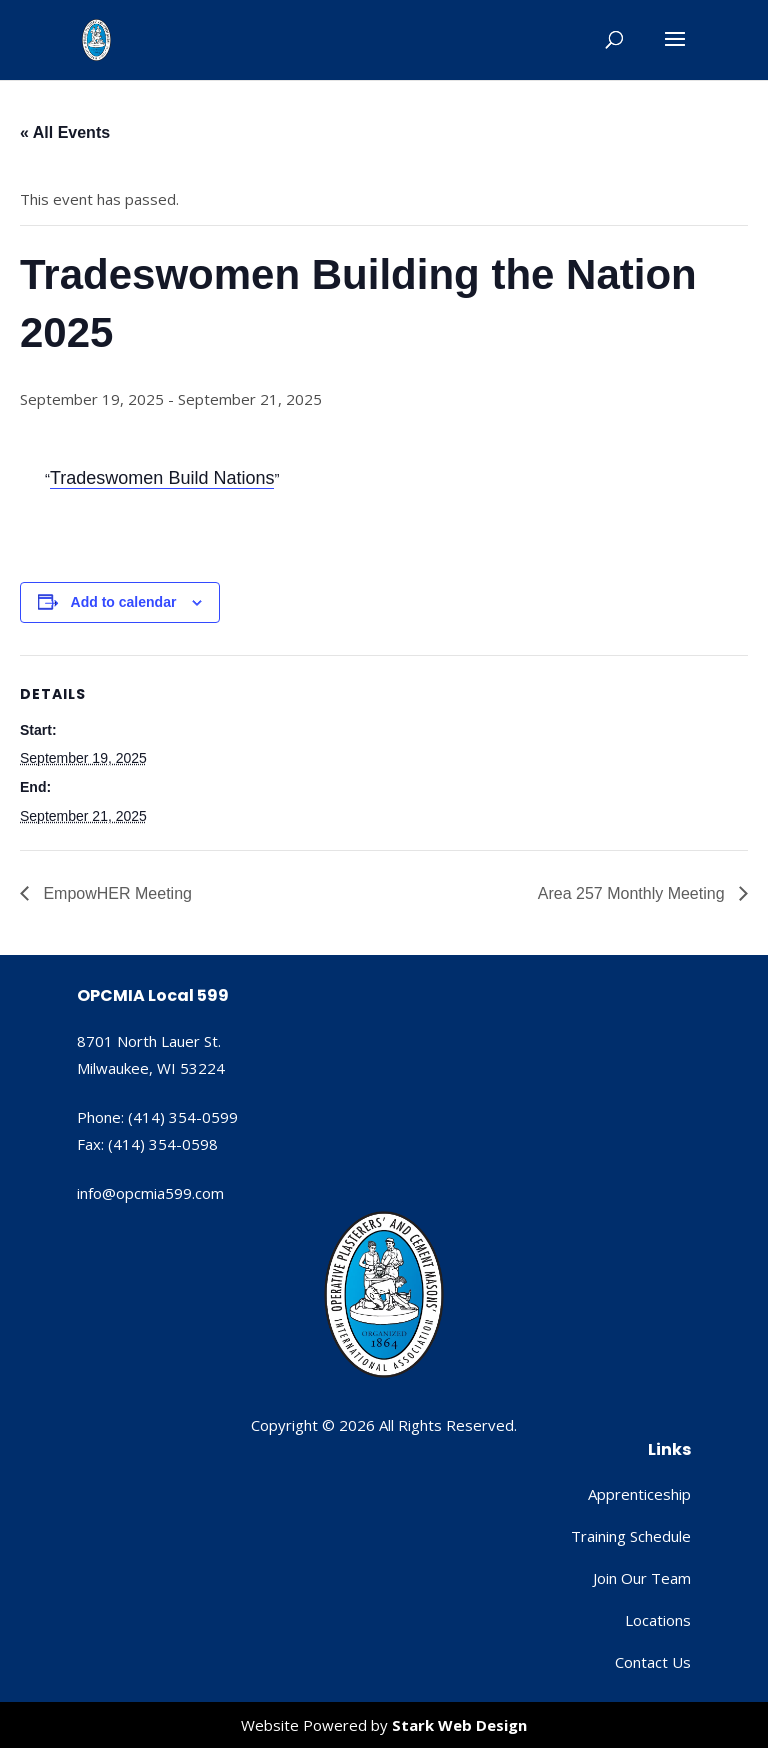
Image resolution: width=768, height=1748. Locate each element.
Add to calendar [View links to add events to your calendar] (124, 602)
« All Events (65, 132)
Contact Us (653, 1662)
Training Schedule (631, 1536)
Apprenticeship (639, 1494)
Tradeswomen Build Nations (162, 478)
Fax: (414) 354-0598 (147, 1144)
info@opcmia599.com (150, 1193)
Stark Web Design (459, 1725)
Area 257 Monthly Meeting (633, 893)
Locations (658, 1620)
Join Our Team (642, 1578)
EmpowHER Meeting (115, 893)
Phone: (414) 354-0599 (157, 1117)
